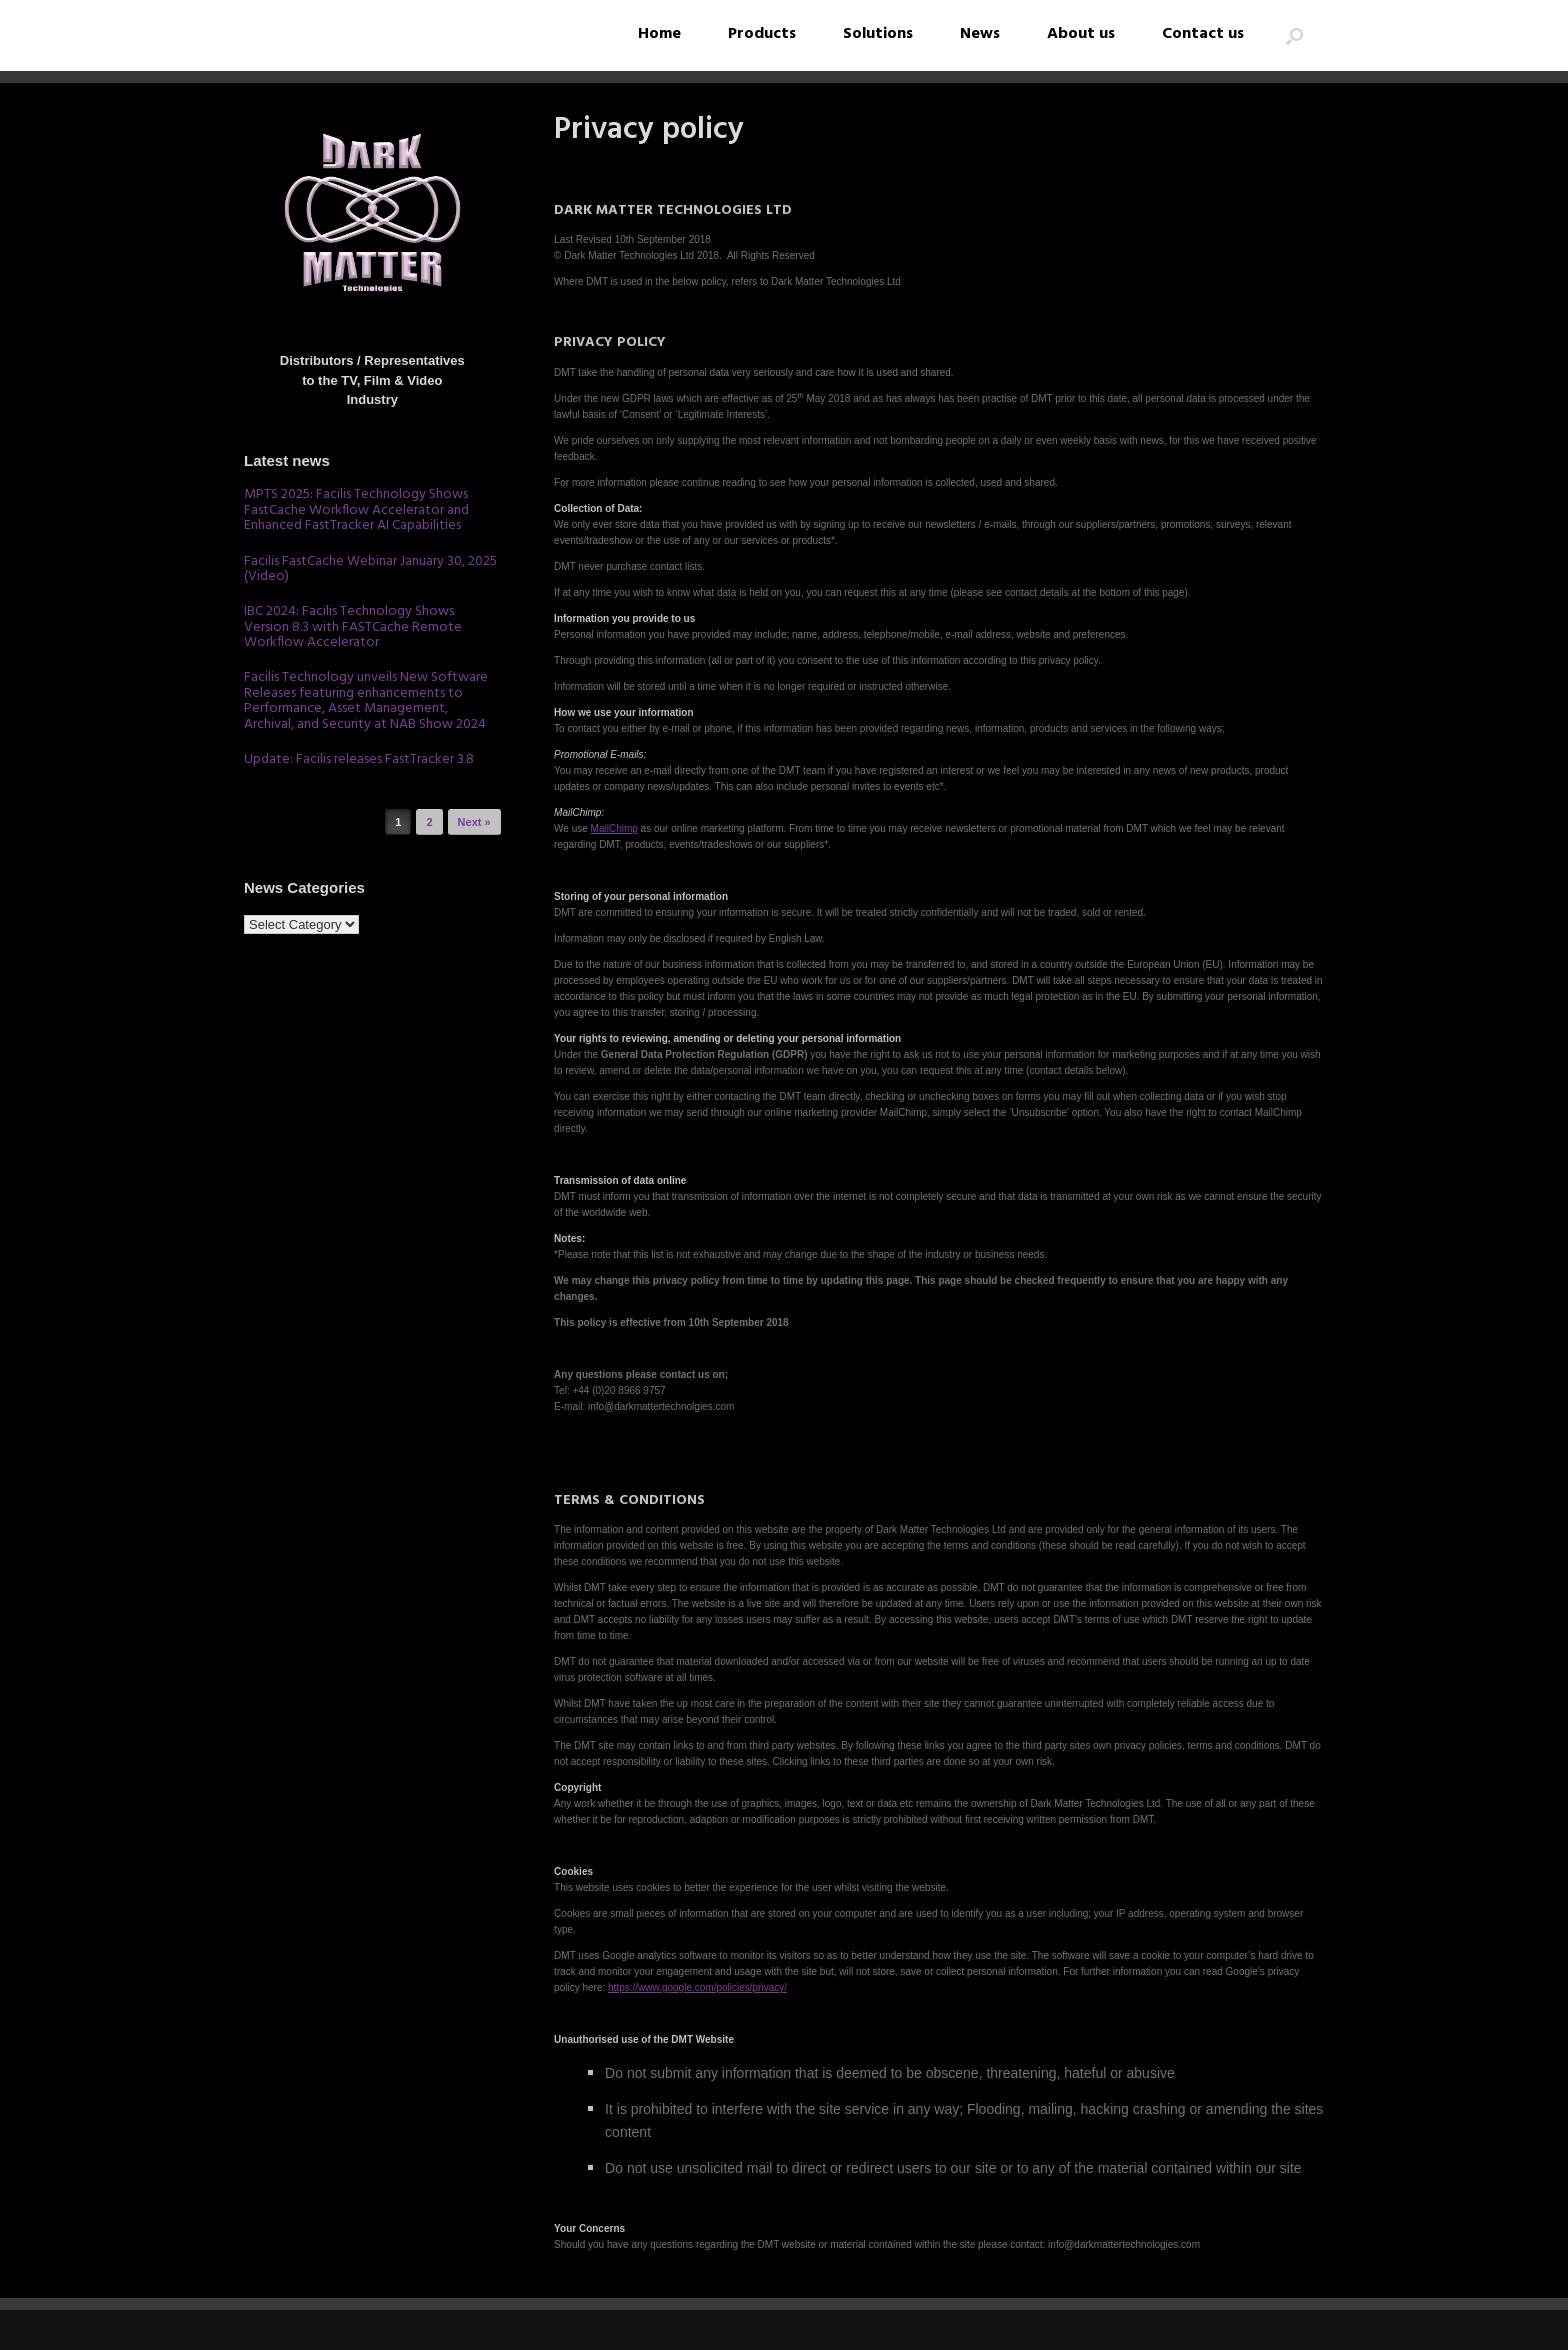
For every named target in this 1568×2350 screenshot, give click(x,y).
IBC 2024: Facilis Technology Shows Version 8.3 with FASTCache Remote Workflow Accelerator (353, 627)
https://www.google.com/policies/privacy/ (697, 1987)
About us (1081, 34)
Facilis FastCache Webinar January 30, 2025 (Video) (370, 569)
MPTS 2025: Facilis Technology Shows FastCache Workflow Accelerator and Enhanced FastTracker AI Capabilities (356, 510)
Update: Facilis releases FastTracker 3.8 (359, 759)
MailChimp (614, 828)
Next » (474, 822)
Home (659, 34)
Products (762, 34)
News (980, 34)
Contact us (1203, 34)
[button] (1294, 35)
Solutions (878, 34)
